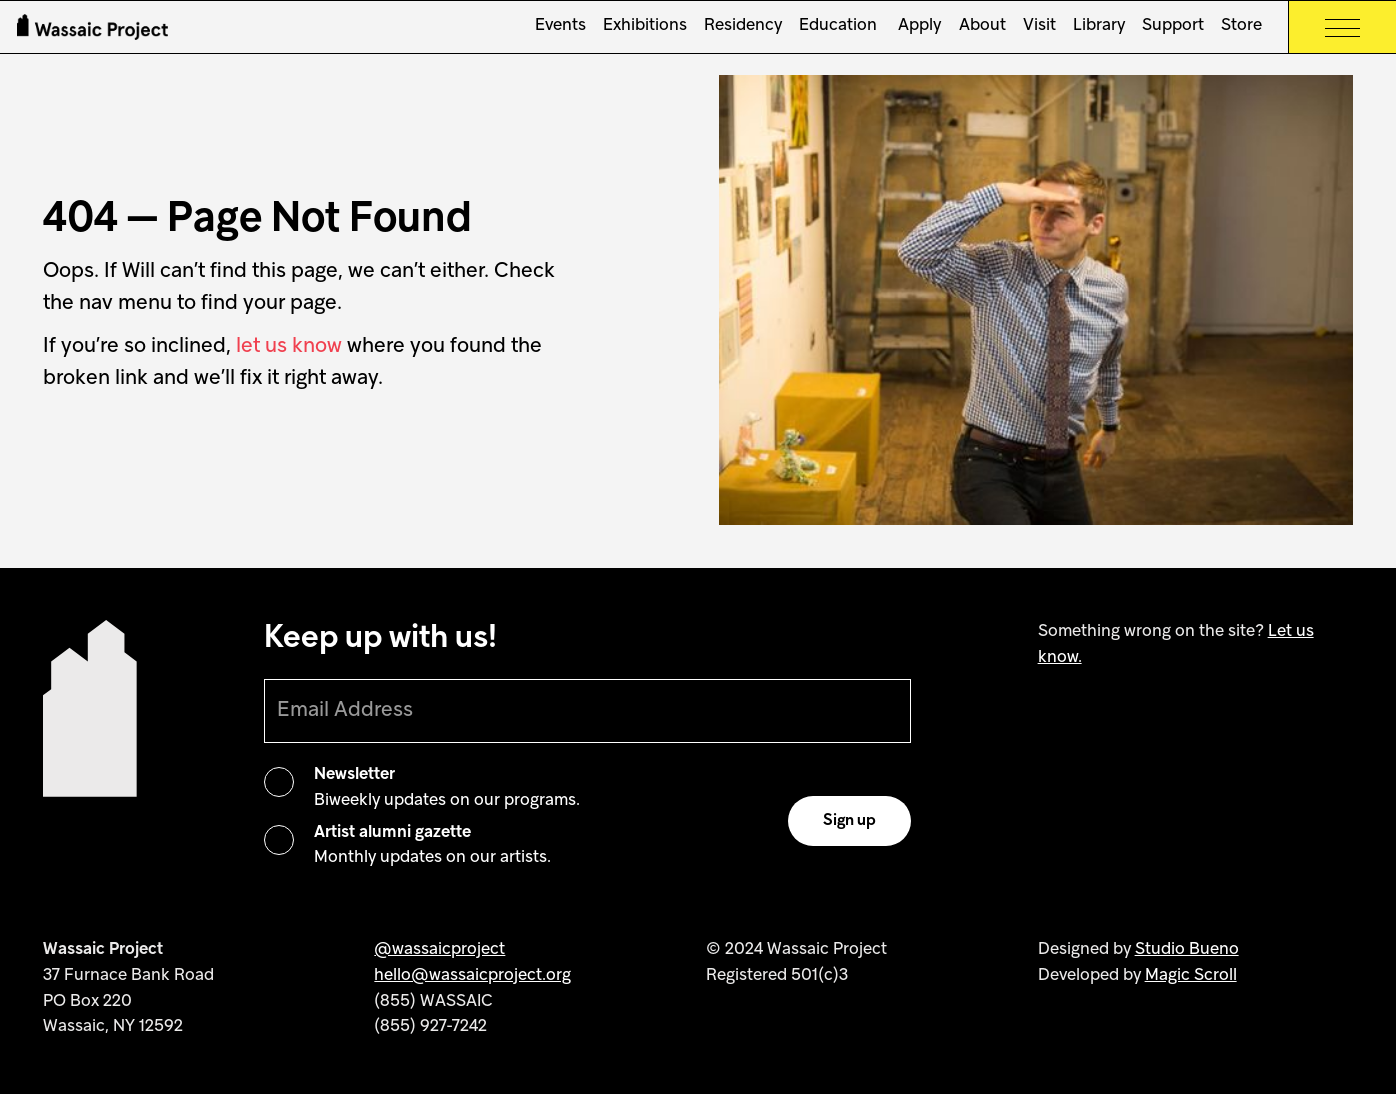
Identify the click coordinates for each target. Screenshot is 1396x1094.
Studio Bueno (1187, 950)
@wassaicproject (439, 950)
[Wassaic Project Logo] (92, 27)
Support (1173, 26)
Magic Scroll (1191, 976)
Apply (917, 26)
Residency (743, 26)
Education (838, 26)
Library (1099, 26)
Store (1241, 26)
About (982, 26)
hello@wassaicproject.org (472, 976)
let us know (289, 346)
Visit (1039, 26)
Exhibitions (645, 26)
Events (560, 26)
